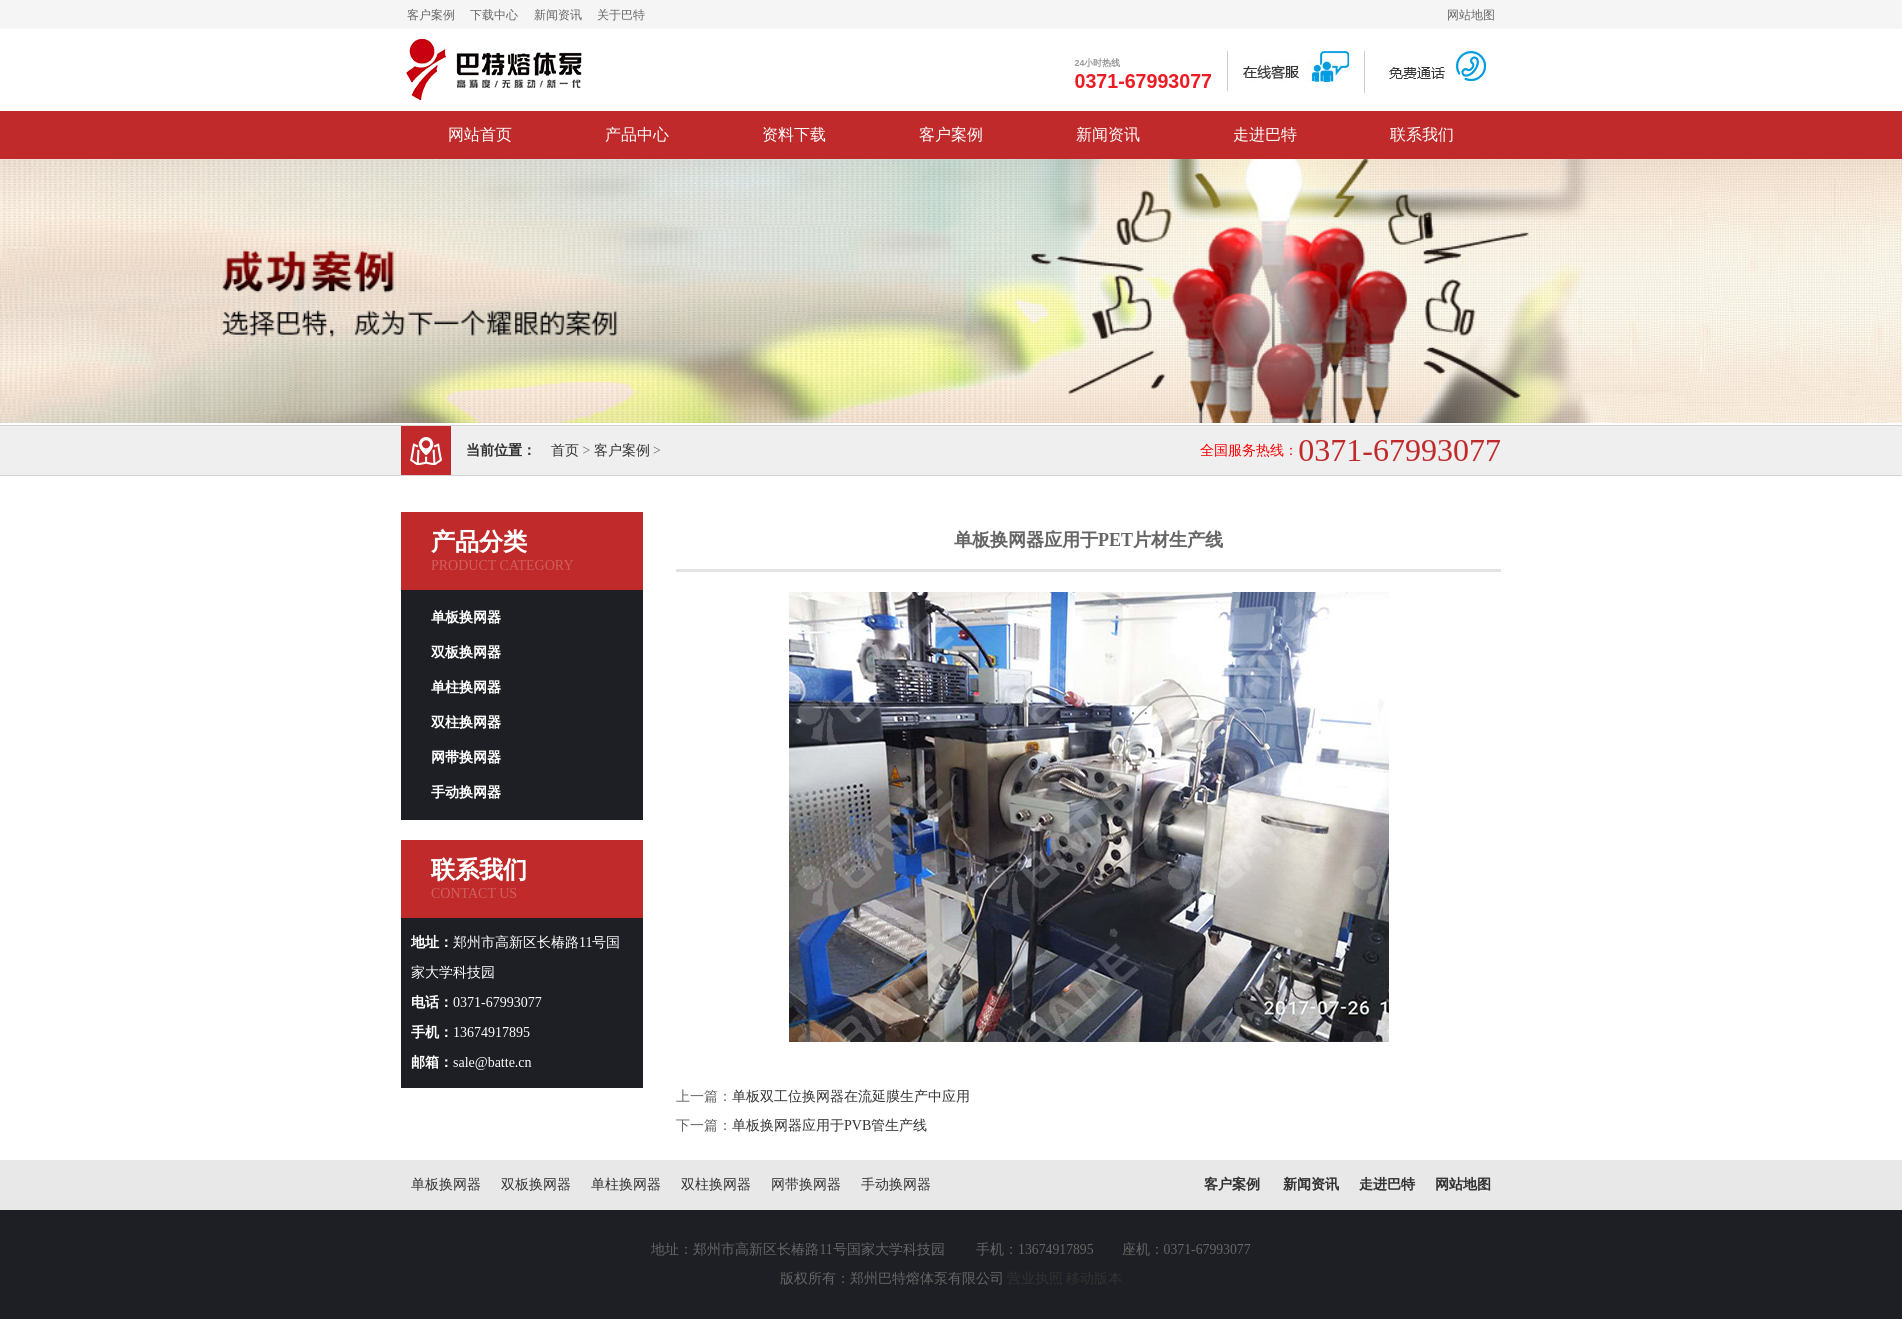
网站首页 (480, 134)
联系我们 (1422, 134)
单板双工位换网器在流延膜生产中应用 (851, 1096)
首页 (565, 450)
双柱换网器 (466, 722)
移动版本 (1094, 1278)
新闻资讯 (558, 15)
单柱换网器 (466, 687)
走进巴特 (1265, 134)
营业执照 (1035, 1278)
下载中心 (494, 15)
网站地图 (1471, 15)
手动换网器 (466, 792)
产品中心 (637, 134)
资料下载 (794, 134)
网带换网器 (466, 757)
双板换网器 (466, 652)
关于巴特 (621, 15)
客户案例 (431, 15)
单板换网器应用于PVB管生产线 (829, 1125)
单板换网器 (466, 617)
